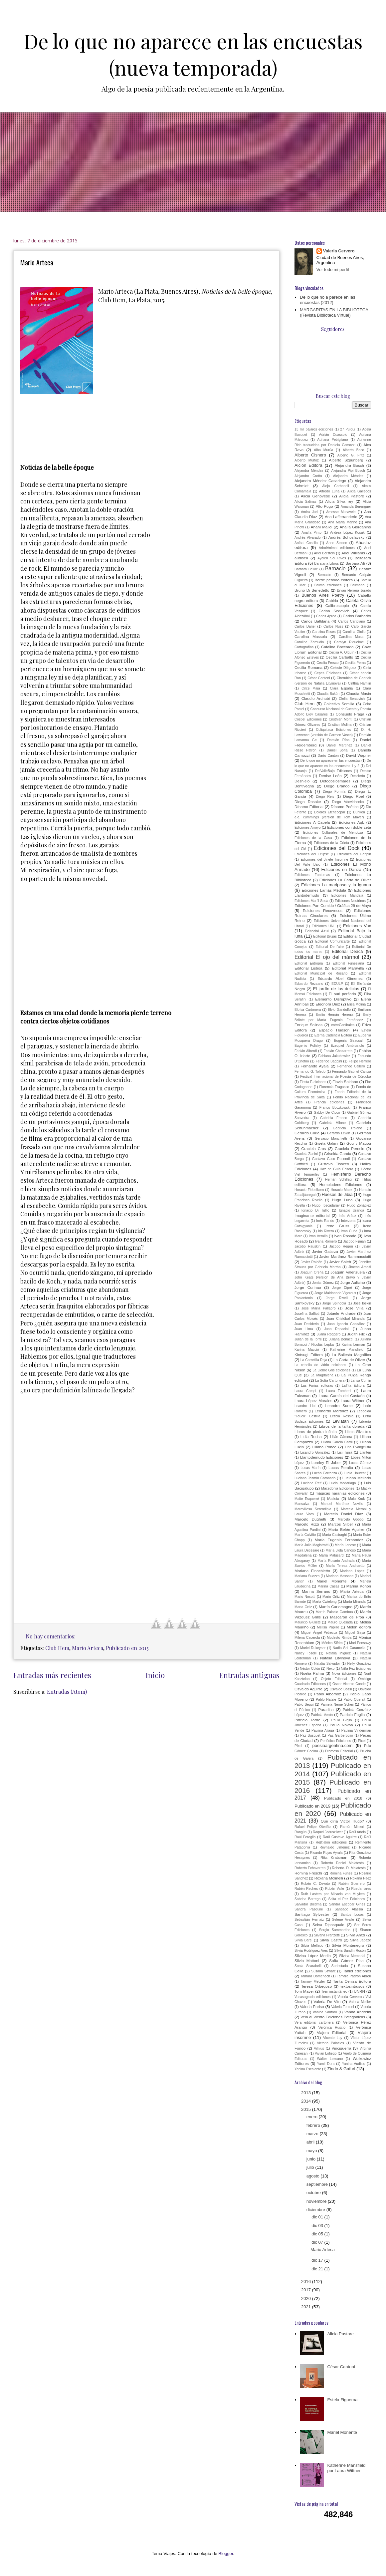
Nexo (330, 1668)
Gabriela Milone (332, 1123)
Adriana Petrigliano (332, 439)
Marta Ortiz (303, 1607)
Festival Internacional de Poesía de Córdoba (335, 1076)
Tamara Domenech (315, 1976)
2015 (306, 2109)
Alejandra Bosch (349, 465)
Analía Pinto (311, 532)
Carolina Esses (324, 632)
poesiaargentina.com (332, 1745)
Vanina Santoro (325, 2012)
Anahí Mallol (321, 527)
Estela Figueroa (342, 2399)
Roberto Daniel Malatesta (342, 1863)
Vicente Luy (332, 2038)
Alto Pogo (324, 506)
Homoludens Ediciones (340, 1184)
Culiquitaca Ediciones (333, 729)
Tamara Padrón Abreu (354, 1976)
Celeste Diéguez (343, 668)
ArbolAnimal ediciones (337, 548)
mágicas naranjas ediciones (339, 1493)
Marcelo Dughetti (310, 1519)
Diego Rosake (307, 801)
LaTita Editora (353, 1385)
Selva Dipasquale (328, 1924)
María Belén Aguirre (346, 1529)
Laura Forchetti (338, 1391)
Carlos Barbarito (357, 616)
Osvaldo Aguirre (308, 1689)
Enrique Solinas (308, 1024)
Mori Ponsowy (360, 1643)
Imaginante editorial (311, 1215)
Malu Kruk (356, 1499)
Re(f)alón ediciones (331, 1842)
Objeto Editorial (334, 1679)
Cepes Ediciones (327, 673)
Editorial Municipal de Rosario (320, 973)
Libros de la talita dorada (342, 1426)
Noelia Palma (312, 1673)
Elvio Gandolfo (339, 1009)
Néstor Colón (310, 1668)
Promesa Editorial (339, 1751)
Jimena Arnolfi (359, 1267)
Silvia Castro (331, 1940)
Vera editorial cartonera (313, 2022)
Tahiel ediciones (357, 1971)
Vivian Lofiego (326, 2053)
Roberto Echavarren (309, 1868)
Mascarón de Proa (347, 1617)
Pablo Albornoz (327, 1694)
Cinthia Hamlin (359, 683)
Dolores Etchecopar (329, 812)
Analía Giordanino (355, 527)
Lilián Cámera (341, 1437)
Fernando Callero (351, 1066)
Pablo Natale (326, 1699)
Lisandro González (315, 1452)
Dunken (359, 812)
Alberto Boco (353, 450)
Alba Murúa (323, 450)
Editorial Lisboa (308, 968)
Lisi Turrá (344, 1452)
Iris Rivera (326, 1231)
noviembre (317, 2201)
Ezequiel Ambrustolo (347, 1045)
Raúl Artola (357, 1832)
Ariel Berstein (324, 553)
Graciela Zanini (306, 1154)
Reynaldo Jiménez (334, 1847)
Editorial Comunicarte (332, 941)
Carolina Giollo (353, 632)
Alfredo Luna (329, 491)
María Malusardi (331, 1555)
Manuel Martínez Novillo (342, 1504)
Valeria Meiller (360, 2002)
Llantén (365, 1452)
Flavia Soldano (345, 1081)
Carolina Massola (310, 636)
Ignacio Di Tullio (315, 1210)
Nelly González (359, 1663)
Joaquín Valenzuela (347, 1272)
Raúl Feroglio (304, 1837)
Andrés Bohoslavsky (346, 537)
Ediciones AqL (351, 822)
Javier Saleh (340, 1262)
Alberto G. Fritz (350, 455)
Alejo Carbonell (335, 486)
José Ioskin (362, 1303)
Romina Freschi (308, 1873)
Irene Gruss (337, 1226)
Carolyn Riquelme (349, 642)
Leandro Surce (339, 1405)
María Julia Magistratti (311, 1545)
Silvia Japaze (360, 1940)
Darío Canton (328, 755)
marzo (313, 2133)
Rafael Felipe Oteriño (312, 1827)
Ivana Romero (326, 1241)
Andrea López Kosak (347, 532)
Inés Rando (325, 1221)
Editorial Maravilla (348, 968)
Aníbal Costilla (306, 543)
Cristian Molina (339, 724)
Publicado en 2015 (127, 1647)
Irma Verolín (318, 1236)
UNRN (359, 1991)
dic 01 (317, 2216)
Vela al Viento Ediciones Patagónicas (332, 2017)
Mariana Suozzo (306, 1576)
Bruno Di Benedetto (311, 590)
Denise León (330, 775)
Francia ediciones (329, 1102)
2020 (306, 2298)
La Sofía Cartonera (329, 1380)
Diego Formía (334, 791)
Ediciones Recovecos (322, 910)
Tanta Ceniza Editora (352, 1981)
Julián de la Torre (308, 1339)
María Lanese (345, 1545)
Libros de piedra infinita (315, 1431)
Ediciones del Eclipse (311, 854)
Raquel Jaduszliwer (328, 1832)
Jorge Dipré (342, 1287)
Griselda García (337, 1153)
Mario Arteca (36, 262)
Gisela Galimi (326, 1143)
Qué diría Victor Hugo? (342, 1821)
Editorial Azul (317, 931)
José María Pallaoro (318, 1308)
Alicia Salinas (305, 501)
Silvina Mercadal (352, 1956)
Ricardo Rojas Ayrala (326, 1853)
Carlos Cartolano (351, 621)
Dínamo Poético (345, 806)
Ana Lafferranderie (341, 516)
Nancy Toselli (305, 1653)
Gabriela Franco (333, 1118)
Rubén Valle (334, 1888)
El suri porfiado (342, 994)
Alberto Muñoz (306, 460)
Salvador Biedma (307, 1904)
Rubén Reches (306, 1888)
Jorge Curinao (307, 1287)
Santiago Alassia (348, 1909)
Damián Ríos (338, 740)
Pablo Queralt (354, 1699)
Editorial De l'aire (329, 947)
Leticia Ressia (341, 1416)
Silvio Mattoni (306, 1960)
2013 (306, 2092)
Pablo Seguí (304, 1704)
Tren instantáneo (334, 1991)
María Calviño (305, 1535)
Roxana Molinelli (328, 1878)
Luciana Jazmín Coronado (314, 1478)
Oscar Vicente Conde (349, 1684)
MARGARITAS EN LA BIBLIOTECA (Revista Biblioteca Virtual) (334, 312)
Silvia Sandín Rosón (350, 1950)
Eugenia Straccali (348, 1040)
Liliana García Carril (337, 1442)
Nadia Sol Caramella (349, 1648)
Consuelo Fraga (350, 714)
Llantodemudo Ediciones (321, 1457)
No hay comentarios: (51, 1636)
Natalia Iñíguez (338, 1653)
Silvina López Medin (312, 1955)
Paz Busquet (310, 1735)
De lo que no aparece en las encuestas (330, 760)
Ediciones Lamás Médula (323, 890)
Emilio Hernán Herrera (334, 1014)
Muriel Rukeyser (313, 1648)
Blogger (225, 2553)
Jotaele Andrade (341, 1313)
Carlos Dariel (304, 626)
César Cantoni (318, 678)
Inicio (155, 1675)
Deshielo (301, 781)
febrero (313, 2125)
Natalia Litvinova (335, 1658)
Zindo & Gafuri (341, 2068)
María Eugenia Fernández (338, 1540)
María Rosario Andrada (335, 1561)
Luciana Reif (311, 1483)
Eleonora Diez (327, 1004)
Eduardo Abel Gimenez (340, 978)
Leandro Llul (304, 1406)
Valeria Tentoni (342, 2007)
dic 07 (317, 2242)
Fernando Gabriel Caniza (351, 1071)
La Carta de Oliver (349, 1359)
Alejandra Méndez (308, 470)
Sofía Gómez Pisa (346, 1960)
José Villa (354, 1308)
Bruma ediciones (328, 585)
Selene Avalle (343, 1919)
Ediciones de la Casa (313, 838)
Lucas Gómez (360, 1463)
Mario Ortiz (331, 1596)
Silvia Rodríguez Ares (311, 1950)
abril (311, 2142)
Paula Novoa (341, 1725)
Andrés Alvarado (307, 537)
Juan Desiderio (306, 1324)
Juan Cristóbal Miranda (345, 1318)
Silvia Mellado (312, 1945)
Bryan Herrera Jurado (354, 590)
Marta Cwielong (324, 1601)
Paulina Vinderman (356, 1730)
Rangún (300, 1832)
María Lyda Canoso (340, 1550)
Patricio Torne (307, 1720)
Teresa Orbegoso (316, 1986)
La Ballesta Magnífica (351, 1354)
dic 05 (317, 2233)
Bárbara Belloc (306, 569)
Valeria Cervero (339, 250)
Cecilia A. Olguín (341, 652)
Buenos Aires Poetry (322, 595)
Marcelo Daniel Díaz (343, 1514)
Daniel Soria (337, 750)
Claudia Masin (358, 693)
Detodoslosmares (335, 781)
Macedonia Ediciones (337, 1488)
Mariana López (352, 1571)
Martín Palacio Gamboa (334, 1612)
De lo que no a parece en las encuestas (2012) (327, 300)
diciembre (316, 2209)
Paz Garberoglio (340, 1735)
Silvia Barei (303, 1940)
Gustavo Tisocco (333, 1164)
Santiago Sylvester (311, 1914)
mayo (312, 2150)
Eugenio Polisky (307, 1045)
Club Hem (57, 1647)
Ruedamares (361, 1888)
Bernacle (324, 575)
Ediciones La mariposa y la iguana (336, 884)
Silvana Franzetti (327, 1935)
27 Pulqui (347, 429)
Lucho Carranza (324, 1473)
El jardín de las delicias (336, 988)
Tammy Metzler (312, 1981)
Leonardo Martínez (331, 1411)
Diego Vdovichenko (348, 802)
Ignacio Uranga (351, 1210)
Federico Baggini (329, 1061)
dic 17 (317, 2260)
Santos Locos (352, 1914)
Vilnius (319, 2048)
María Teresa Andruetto (345, 1566)
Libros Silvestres (358, 1432)
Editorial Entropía (308, 963)
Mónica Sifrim (332, 1643)
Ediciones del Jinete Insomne (324, 859)
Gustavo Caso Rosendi (331, 1159)
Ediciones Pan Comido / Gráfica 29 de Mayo (332, 905)
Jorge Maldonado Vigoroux (335, 1293)
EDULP (337, 984)
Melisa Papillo (328, 1627)
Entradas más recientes (52, 1675)
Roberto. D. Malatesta (349, 1868)
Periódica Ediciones (335, 1741)
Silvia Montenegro (348, 1945)
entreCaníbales (342, 1025)
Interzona (348, 1221)
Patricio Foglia (352, 1714)
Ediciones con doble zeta (349, 827)
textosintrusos (352, 1986)
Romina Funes (340, 1873)
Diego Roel (353, 796)
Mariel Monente (332, 1581)
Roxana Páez (360, 1878)
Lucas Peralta (340, 1467)
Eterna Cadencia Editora (333, 1035)
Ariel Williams (353, 553)
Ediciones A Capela (312, 822)
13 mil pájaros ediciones (313, 429)
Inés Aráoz (347, 1216)
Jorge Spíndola (334, 1303)
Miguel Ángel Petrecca (319, 1632)
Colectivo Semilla (339, 704)
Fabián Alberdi (305, 1051)
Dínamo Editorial (308, 806)
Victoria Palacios (330, 2043)
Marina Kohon (358, 1586)
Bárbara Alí (355, 563)
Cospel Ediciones (308, 719)
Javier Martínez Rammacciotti (345, 1256)
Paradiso (325, 1709)
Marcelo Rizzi (306, 1524)
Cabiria (332, 600)
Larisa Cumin (361, 1380)
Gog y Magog (358, 1143)
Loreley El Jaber (326, 1462)
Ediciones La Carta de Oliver (345, 880)
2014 (306, 2101)
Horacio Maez (341, 1190)
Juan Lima (303, 1329)
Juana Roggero (329, 1334)
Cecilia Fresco (327, 663)
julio (310, 2167)
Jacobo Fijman (354, 1241)
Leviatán (340, 1421)
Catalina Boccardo (337, 647)
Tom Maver (304, 1991)
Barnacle (335, 568)
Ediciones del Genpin (354, 854)
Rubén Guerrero (351, 1883)
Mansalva (301, 1504)
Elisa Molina (356, 1004)
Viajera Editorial (331, 2032)
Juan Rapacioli (336, 1329)
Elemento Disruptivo (333, 999)
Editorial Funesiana (348, 963)
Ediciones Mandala (347, 895)
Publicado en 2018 (343, 1798)
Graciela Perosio (349, 1148)
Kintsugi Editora (308, 1354)
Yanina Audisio (353, 2064)
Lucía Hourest (355, 1473)
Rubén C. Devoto (315, 1883)
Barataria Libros (326, 563)
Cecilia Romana (308, 667)
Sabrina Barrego (307, 1899)
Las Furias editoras (317, 1385)
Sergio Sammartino (334, 1930)
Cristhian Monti (340, 719)
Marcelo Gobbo (351, 1519)
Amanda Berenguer (356, 506)
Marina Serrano (316, 1591)
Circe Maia (310, 688)
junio (311, 2158)
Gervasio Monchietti (331, 1138)
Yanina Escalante (307, 2069)
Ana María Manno (342, 522)
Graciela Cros (313, 1148)
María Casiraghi (334, 1535)
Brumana (357, 585)
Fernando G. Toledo (309, 1071)
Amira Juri (309, 512)
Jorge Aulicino (352, 1282)
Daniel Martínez (339, 745)
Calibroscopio (337, 605)
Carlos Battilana (315, 621)
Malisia (333, 1498)
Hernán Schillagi (338, 1179)
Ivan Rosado (345, 1236)
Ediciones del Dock (336, 848)
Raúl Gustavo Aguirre (340, 1837)
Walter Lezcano (330, 2059)
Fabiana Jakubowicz (334, 1056)
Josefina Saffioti (306, 1313)
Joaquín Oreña (311, 1272)
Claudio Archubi (315, 698)
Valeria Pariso (312, 2006)
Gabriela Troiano (347, 1128)
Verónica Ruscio (332, 2027)
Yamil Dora (326, 2064)
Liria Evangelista (358, 1447)
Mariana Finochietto (312, 1571)
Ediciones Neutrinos (350, 901)
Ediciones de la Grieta (331, 843)
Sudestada (339, 1966)
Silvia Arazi (355, 1935)
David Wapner (358, 755)
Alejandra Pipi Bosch (348, 470)
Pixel (362, 1741)
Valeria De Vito (327, 2001)
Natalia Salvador (327, 1663)
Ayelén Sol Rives (331, 558)
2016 (306, 2281)
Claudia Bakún (328, 694)
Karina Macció (306, 1349)
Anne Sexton (336, 543)
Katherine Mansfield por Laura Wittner (346, 2468)
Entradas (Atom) (67, 1691)
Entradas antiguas (249, 1675)
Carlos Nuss (333, 626)
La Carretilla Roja (313, 1360)
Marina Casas (328, 1586)
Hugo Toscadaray (325, 1205)
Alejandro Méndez (348, 476)
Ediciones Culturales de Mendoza (333, 832)
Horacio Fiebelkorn (309, 1190)
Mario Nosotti (304, 1596)
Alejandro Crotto (308, 476)
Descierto (357, 776)
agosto (313, 2175)
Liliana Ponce (324, 1447)
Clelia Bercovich (352, 699)
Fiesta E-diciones (313, 1082)
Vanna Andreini (357, 2012)
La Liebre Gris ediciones (331, 1370)
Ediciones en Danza (341, 869)
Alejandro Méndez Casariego (320, 480)
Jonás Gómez (323, 1283)
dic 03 (317, 2225)
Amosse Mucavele (340, 512)
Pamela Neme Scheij (336, 1704)
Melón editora (359, 1627)
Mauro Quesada (340, 1622)
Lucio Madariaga (342, 1483)
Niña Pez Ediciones (356, 1668)
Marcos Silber (340, 1524)
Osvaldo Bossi (340, 1689)
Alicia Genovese (315, 496)
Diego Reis (325, 796)
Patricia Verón (322, 1715)
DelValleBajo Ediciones (333, 771)
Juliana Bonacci (341, 1339)
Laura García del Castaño (341, 1395)
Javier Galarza (325, 1251)
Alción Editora (308, 465)
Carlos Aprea (326, 616)
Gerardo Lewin (338, 1133)
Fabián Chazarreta (337, 1051)
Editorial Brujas (325, 936)
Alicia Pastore (351, 496)
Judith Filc (356, 1334)
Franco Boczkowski (334, 1107)
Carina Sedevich (333, 611)
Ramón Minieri (352, 1827)
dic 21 (317, 2268)
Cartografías (303, 647)
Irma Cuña (349, 1231)
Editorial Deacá (347, 951)
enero (312, 2116)
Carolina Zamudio (309, 642)
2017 (306, 2289)
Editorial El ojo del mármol (326, 957)
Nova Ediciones (344, 1673)
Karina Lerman (353, 1344)
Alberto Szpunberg (346, 460)
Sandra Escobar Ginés (347, 1904)
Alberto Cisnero (310, 454)
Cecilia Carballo (339, 657)
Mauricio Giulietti (307, 1622)
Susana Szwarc (323, 1971)
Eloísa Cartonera (307, 1009)
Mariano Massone (340, 1576)
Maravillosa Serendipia (312, 1509)
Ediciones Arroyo (307, 827)
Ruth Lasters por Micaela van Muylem (333, 1894)
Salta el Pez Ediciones (346, 1899)
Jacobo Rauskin (307, 1246)
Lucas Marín (310, 1468)
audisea (301, 558)
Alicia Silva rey (339, 501)
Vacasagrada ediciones (312, 1997)
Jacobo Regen (341, 1246)
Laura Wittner (352, 1400)
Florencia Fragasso (334, 1087)
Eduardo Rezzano (308, 984)
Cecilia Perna (355, 663)
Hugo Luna (342, 1200)
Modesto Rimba (339, 1637)
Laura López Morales (313, 1400)
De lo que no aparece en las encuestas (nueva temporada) (193, 54)
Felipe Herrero (360, 1061)
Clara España (341, 688)
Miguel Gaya (355, 1632)
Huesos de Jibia (337, 1194)
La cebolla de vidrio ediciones (320, 1365)
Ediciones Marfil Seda (311, 901)
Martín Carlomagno (335, 1606)
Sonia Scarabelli (307, 1966)
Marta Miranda (354, 1601)
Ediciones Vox (357, 925)
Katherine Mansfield (346, 1349)
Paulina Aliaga (322, 1730)
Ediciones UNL (323, 926)
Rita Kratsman (333, 1857)
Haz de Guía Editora (336, 1169)
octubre (314, 2192)
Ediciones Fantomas (312, 875)
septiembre (317, 2184)
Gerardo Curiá (306, 1133)
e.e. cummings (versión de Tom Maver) (329, 817)
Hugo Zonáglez (359, 1205)
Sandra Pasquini (308, 1909)
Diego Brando (336, 786)
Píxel (298, 1746)
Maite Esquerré (306, 1499)
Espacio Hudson (334, 1030)
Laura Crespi (305, 1391)
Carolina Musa (351, 637)
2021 (306, 2306)
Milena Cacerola (307, 1637)
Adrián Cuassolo (333, 434)
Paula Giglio (341, 1720)
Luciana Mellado (356, 1478)
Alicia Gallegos (359, 491)
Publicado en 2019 (312, 1806)
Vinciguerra (341, 2048)
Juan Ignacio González (346, 1324)
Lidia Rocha (311, 1436)
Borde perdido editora (334, 580)
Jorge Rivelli (337, 1298)
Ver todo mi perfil (332, 269)
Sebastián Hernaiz (309, 1919)
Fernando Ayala (314, 1066)
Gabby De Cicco (327, 1112)
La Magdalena (321, 1375)
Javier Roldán (311, 1262)
